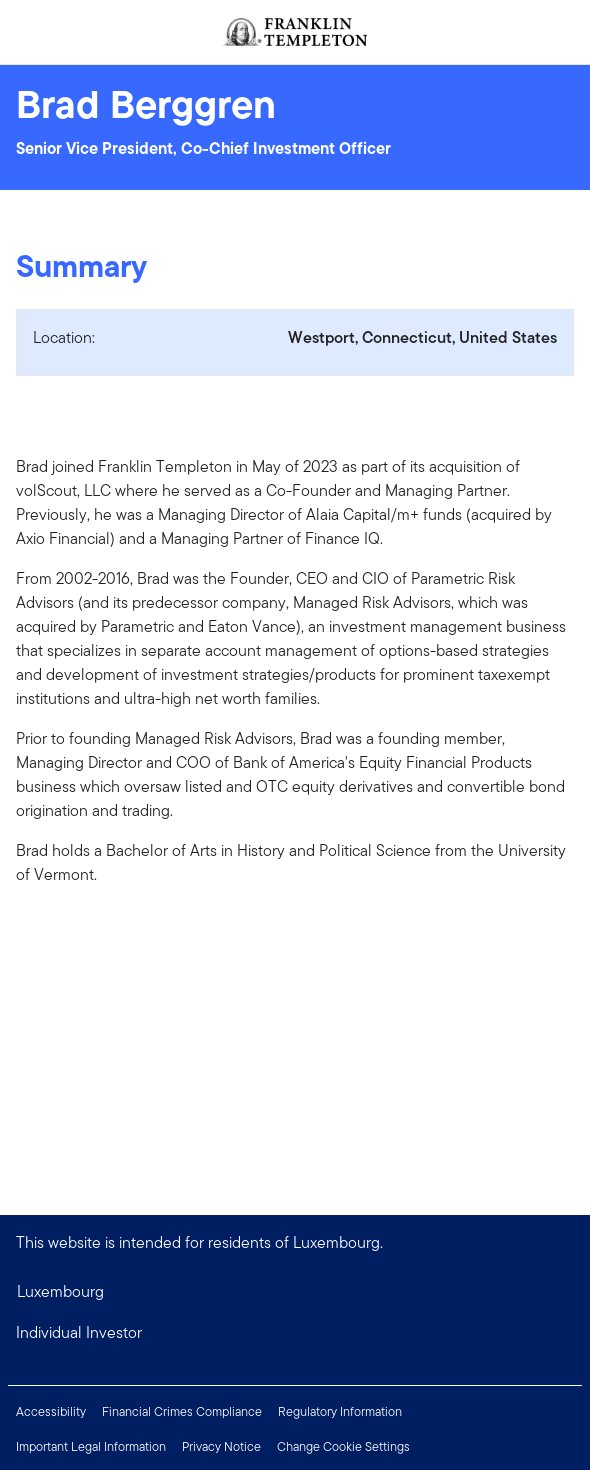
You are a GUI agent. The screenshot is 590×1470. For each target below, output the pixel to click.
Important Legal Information (91, 1446)
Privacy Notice (221, 1446)
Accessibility (51, 1411)
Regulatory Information (340, 1411)
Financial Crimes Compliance (182, 1411)
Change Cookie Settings (343, 1446)
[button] (295, 1333)
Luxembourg (60, 1291)
